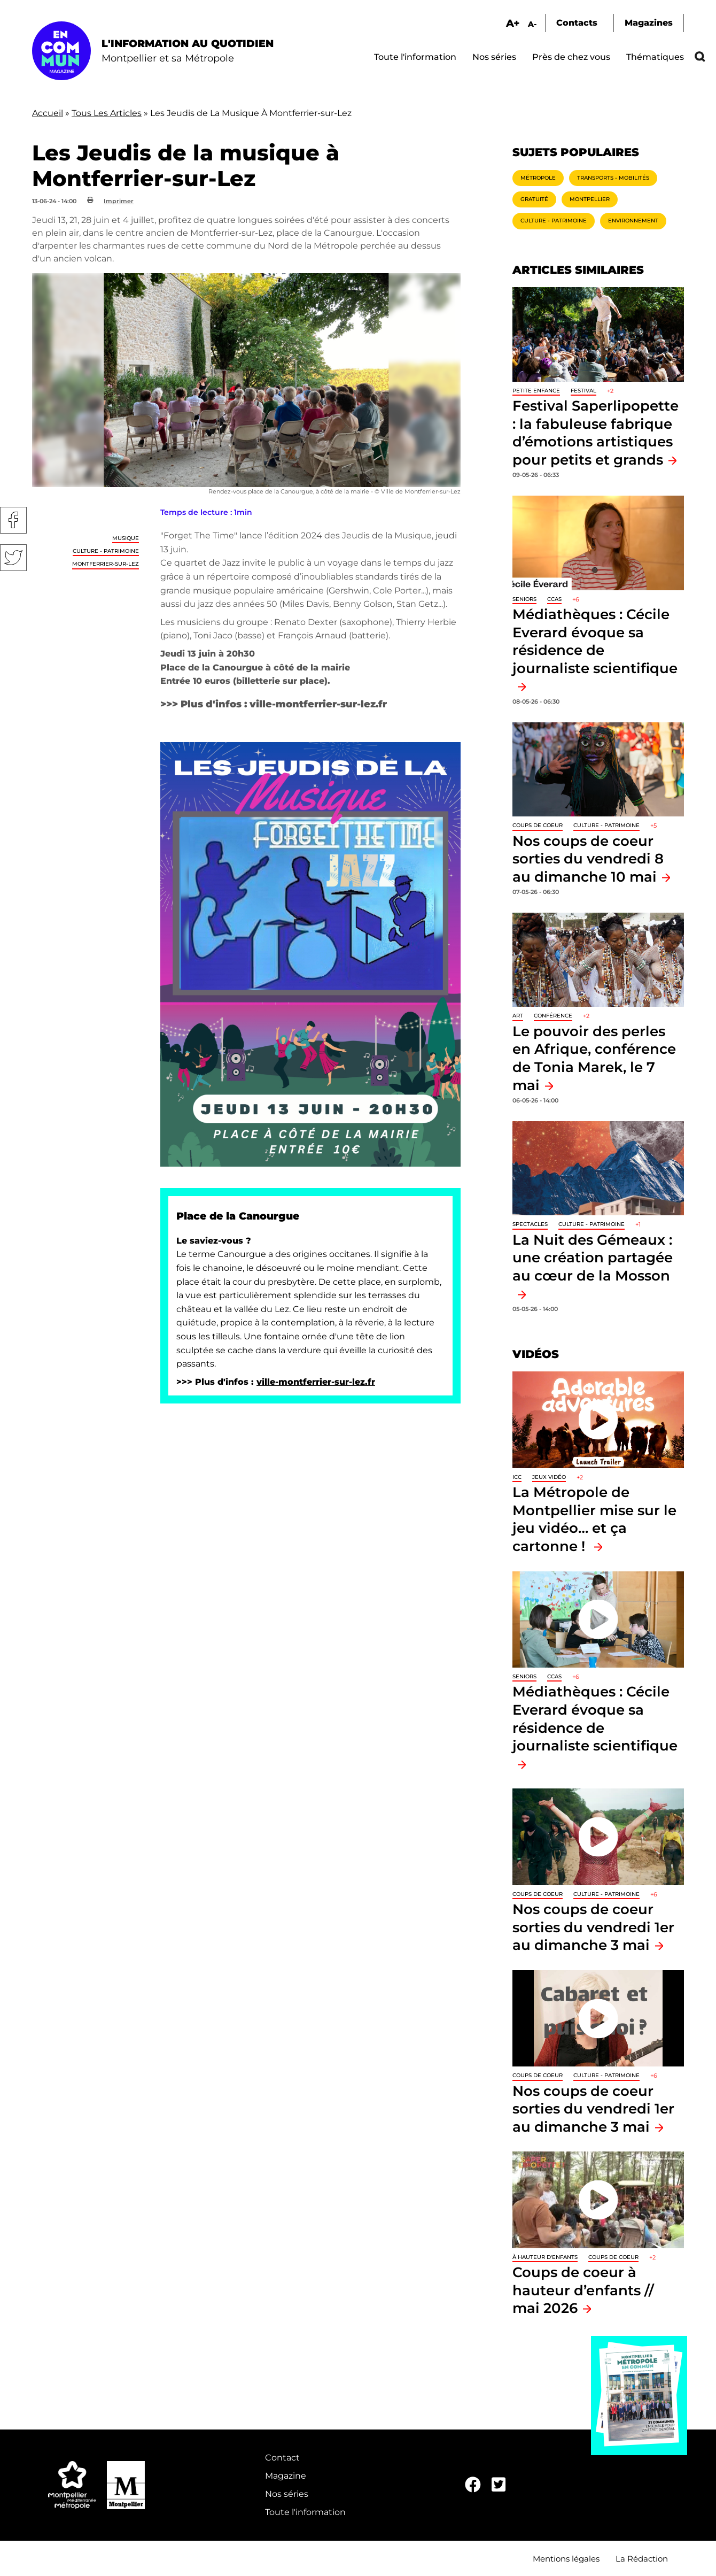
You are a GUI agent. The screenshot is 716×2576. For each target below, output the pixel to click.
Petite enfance (536, 391)
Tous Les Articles (107, 113)
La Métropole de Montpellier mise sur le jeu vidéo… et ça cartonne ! (594, 1519)
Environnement (633, 220)
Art (517, 1016)
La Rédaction (642, 2559)
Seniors (524, 599)
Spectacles (530, 1224)
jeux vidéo (549, 1477)
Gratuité (534, 199)
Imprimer (119, 201)
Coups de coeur (537, 825)
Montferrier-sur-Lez (105, 564)
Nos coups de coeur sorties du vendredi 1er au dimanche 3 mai (593, 1927)
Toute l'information (415, 57)
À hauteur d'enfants (545, 2257)
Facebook (13, 520)
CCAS (554, 599)
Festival (583, 391)
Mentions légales (566, 2559)
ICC (517, 1477)
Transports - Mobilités (613, 178)
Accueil (47, 113)
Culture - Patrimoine (106, 551)
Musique (125, 538)
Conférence (553, 1016)
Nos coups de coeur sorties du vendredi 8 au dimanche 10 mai (588, 858)
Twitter (13, 557)
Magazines (649, 23)
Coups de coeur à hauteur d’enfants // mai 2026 (583, 2290)
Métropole (538, 178)
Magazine (285, 2476)
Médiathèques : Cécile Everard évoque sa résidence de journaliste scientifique (595, 641)
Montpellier (590, 199)
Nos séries (494, 57)
